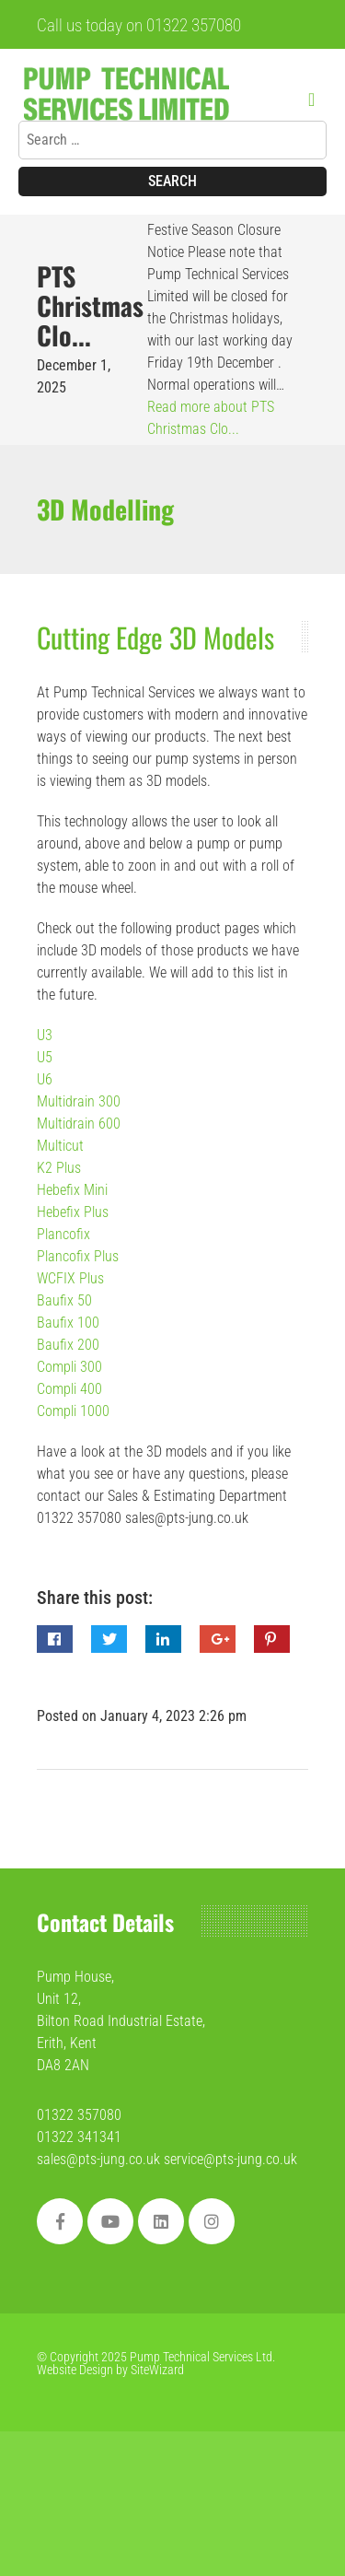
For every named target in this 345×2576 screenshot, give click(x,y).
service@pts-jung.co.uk (230, 2159)
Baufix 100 (68, 1322)
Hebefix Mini (72, 1190)
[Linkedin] (161, 2221)
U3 (44, 1035)
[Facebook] (60, 2221)
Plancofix (63, 1234)
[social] (212, 2221)
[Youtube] (110, 2221)
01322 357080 (79, 2115)
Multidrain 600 (79, 1123)
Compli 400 (69, 1389)
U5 (44, 1057)
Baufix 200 (68, 1344)
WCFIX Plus (70, 1278)
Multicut (60, 1145)
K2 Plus (59, 1168)
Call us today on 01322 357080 (139, 25)
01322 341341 (79, 2137)
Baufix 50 (64, 1300)
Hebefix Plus (73, 1212)
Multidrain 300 (79, 1101)
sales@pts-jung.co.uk (100, 2159)
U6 (44, 1079)
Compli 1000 (73, 1411)
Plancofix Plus (78, 1256)
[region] (172, 2424)
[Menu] (317, 99)
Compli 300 (69, 1367)
